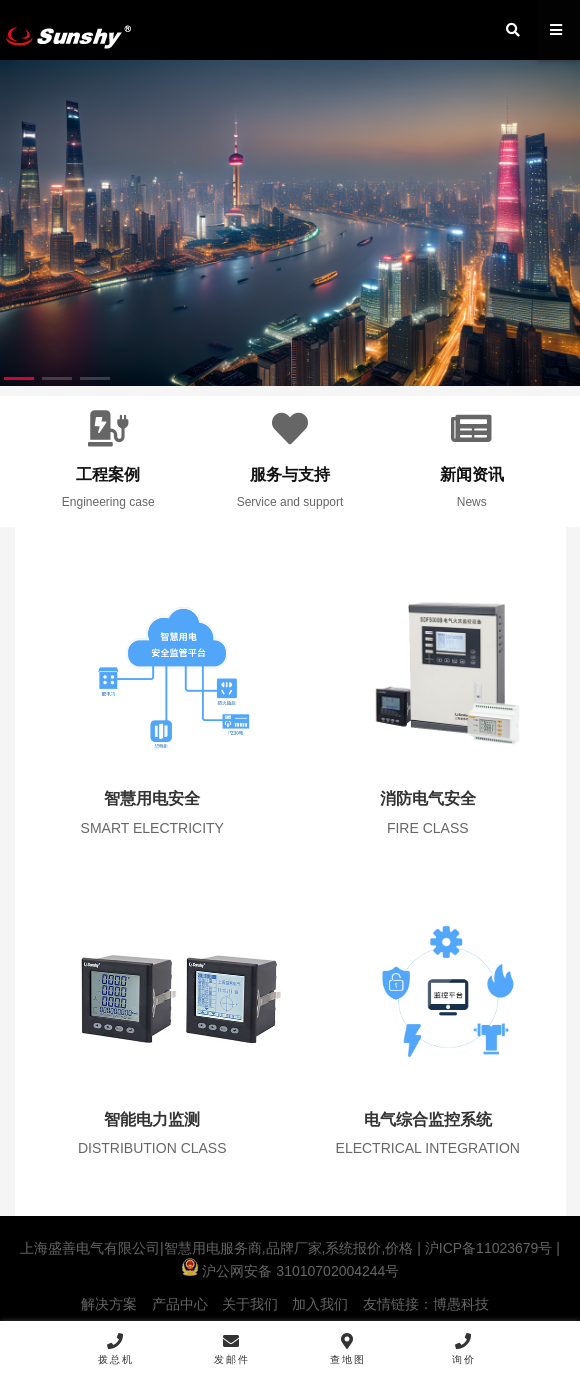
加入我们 (320, 1304)
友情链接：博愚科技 (426, 1304)
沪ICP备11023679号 (487, 1248)
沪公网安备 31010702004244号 (290, 1271)
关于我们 (250, 1304)
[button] (19, 378)
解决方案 (109, 1304)
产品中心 (180, 1304)
